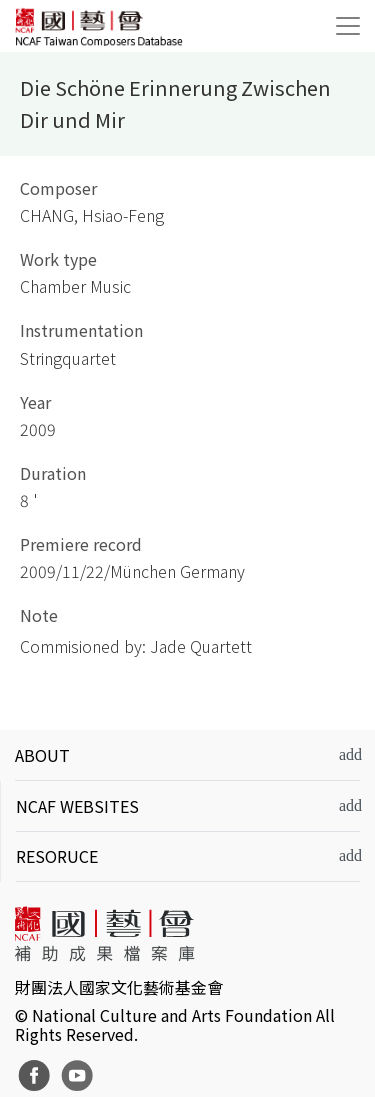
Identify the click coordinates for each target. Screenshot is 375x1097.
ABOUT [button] (42, 755)
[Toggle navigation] (348, 26)
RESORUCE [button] (57, 856)
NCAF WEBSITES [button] (77, 806)
